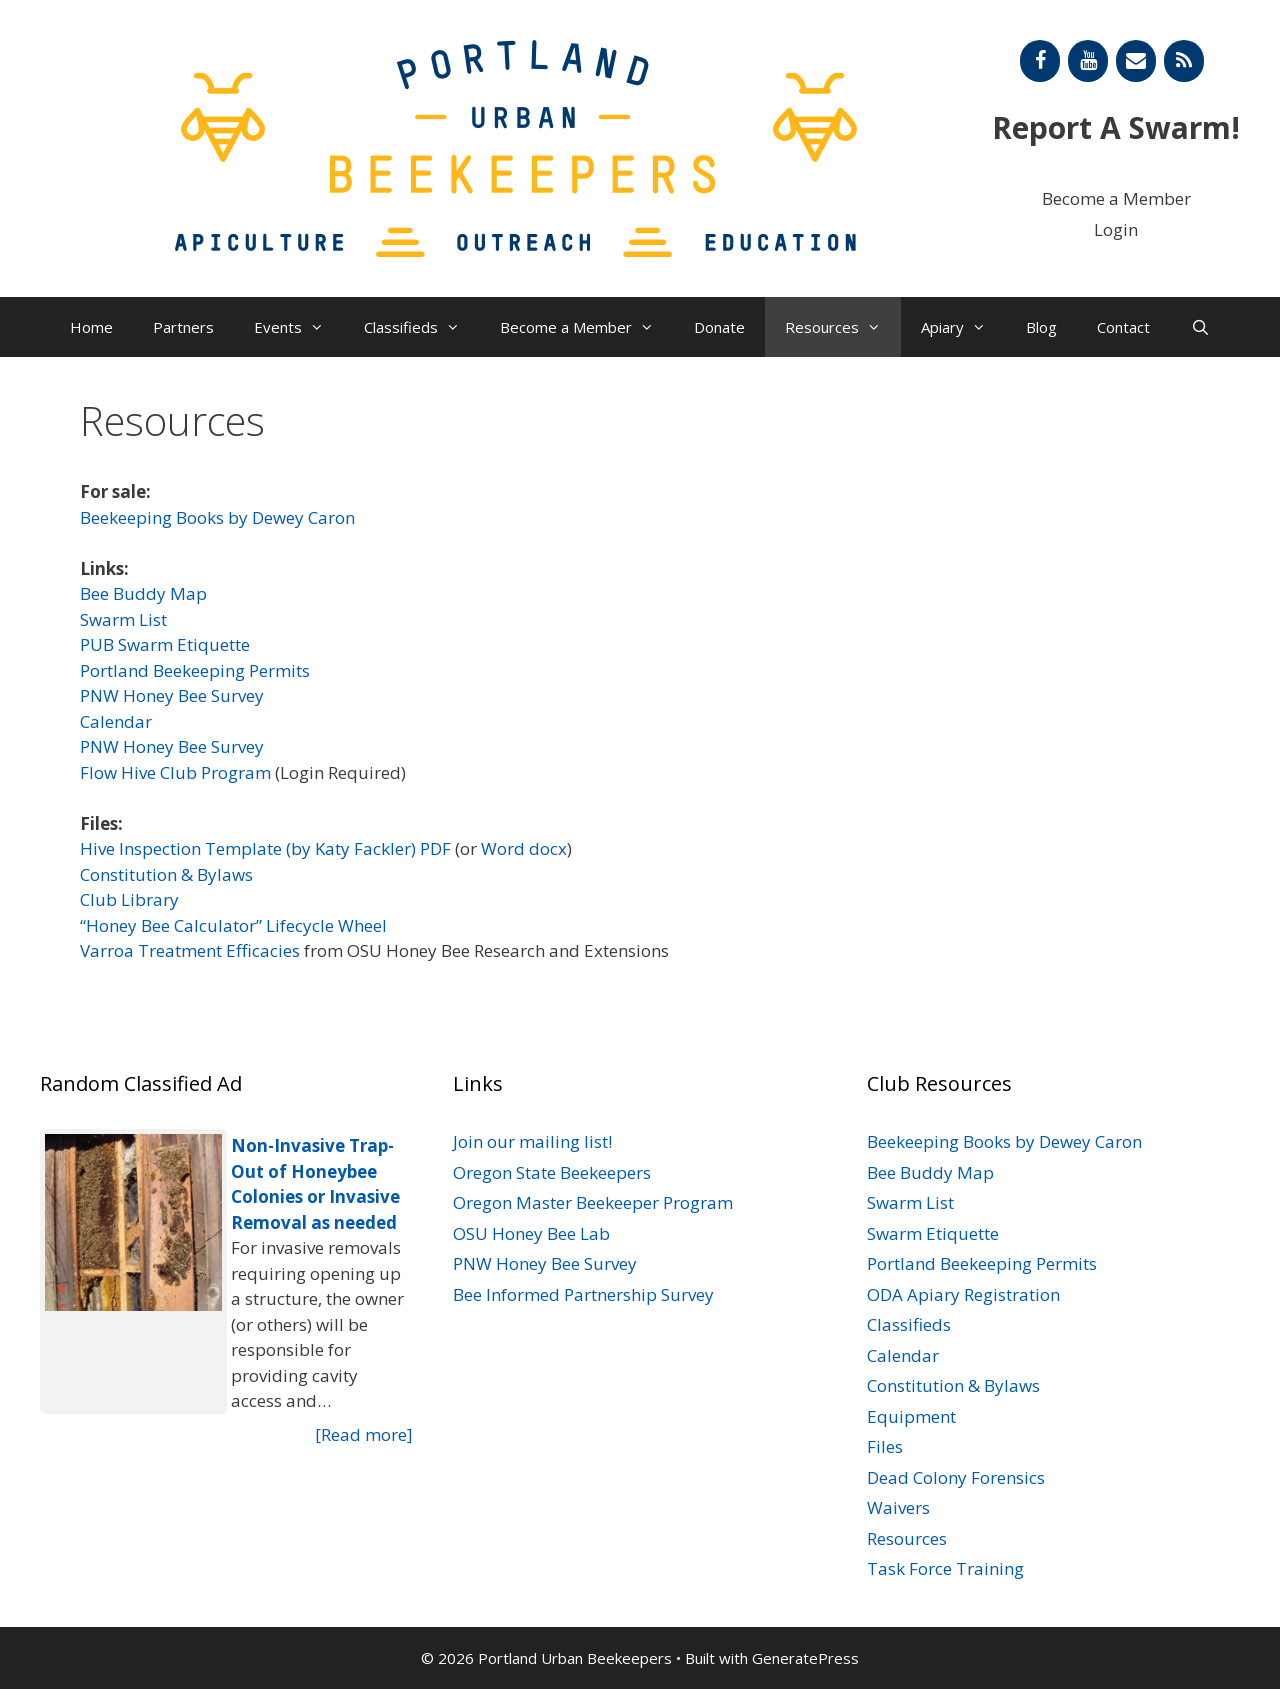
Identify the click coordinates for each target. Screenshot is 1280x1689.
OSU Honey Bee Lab (531, 1233)
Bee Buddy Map (143, 593)
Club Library (129, 899)
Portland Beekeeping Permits (195, 670)
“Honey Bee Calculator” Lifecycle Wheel (233, 925)
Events (299, 327)
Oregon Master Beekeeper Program (593, 1202)
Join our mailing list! (532, 1141)
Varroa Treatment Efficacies (190, 950)
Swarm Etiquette (933, 1233)
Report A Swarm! (1116, 127)
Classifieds (422, 327)
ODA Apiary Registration (963, 1294)
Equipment (911, 1416)
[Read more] (364, 1434)
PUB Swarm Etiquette (165, 644)
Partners (183, 327)
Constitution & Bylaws (166, 874)
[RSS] (1184, 61)
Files (885, 1446)
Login (1116, 229)
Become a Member (1116, 198)
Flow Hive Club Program (175, 772)
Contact (1123, 327)
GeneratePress (805, 1658)
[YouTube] (1088, 61)
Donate (719, 327)
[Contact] (1136, 61)
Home (91, 327)
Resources (843, 327)
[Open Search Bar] (1199, 327)
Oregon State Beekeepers (552, 1172)
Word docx (524, 848)
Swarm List (123, 619)
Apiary (963, 327)
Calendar (116, 721)
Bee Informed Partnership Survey (583, 1294)
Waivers (898, 1507)
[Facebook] (1040, 61)
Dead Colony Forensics (956, 1477)
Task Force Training (945, 1568)
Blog (1041, 327)
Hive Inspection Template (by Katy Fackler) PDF (265, 848)
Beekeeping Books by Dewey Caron (217, 517)
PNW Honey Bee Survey (172, 695)
